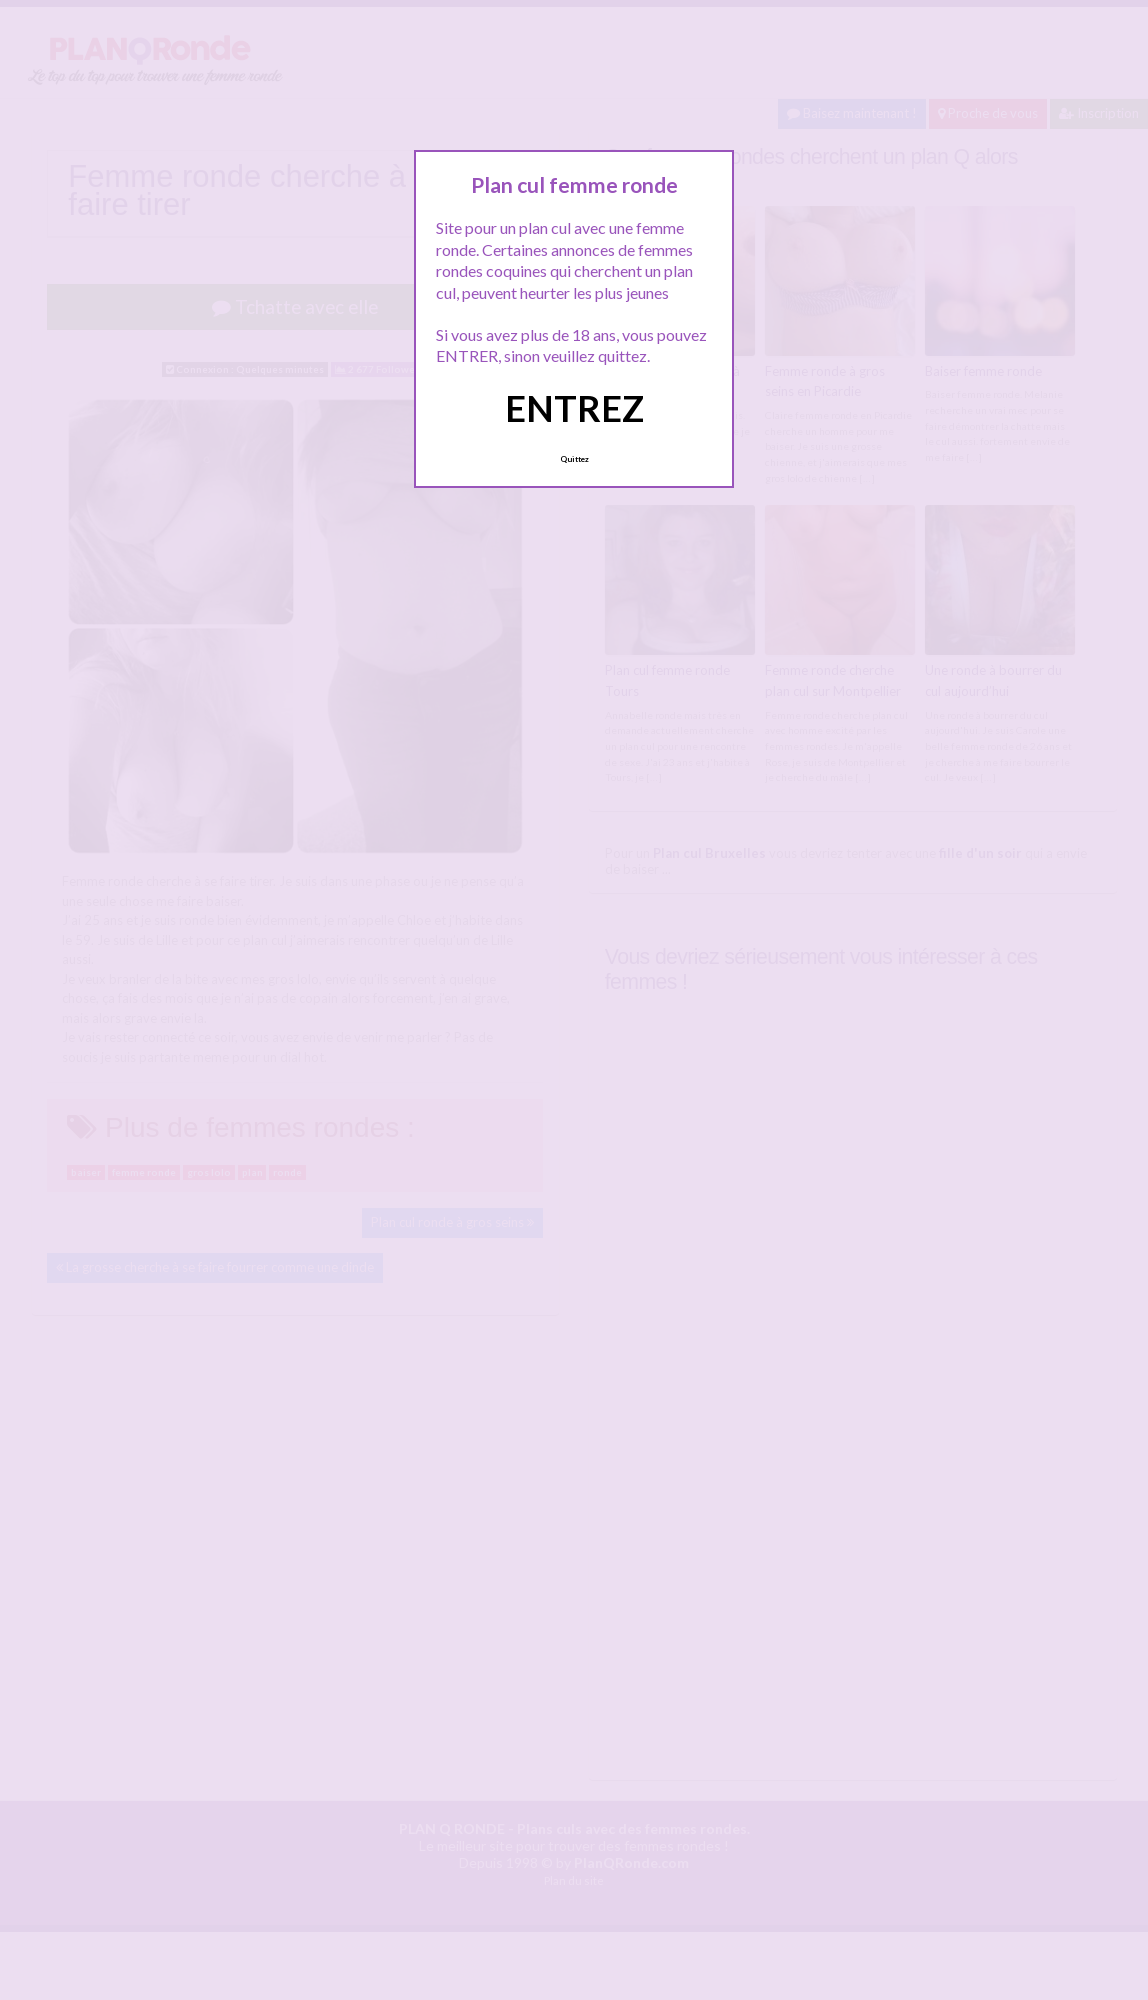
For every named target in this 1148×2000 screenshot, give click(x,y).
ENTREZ (574, 408)
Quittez (574, 459)
